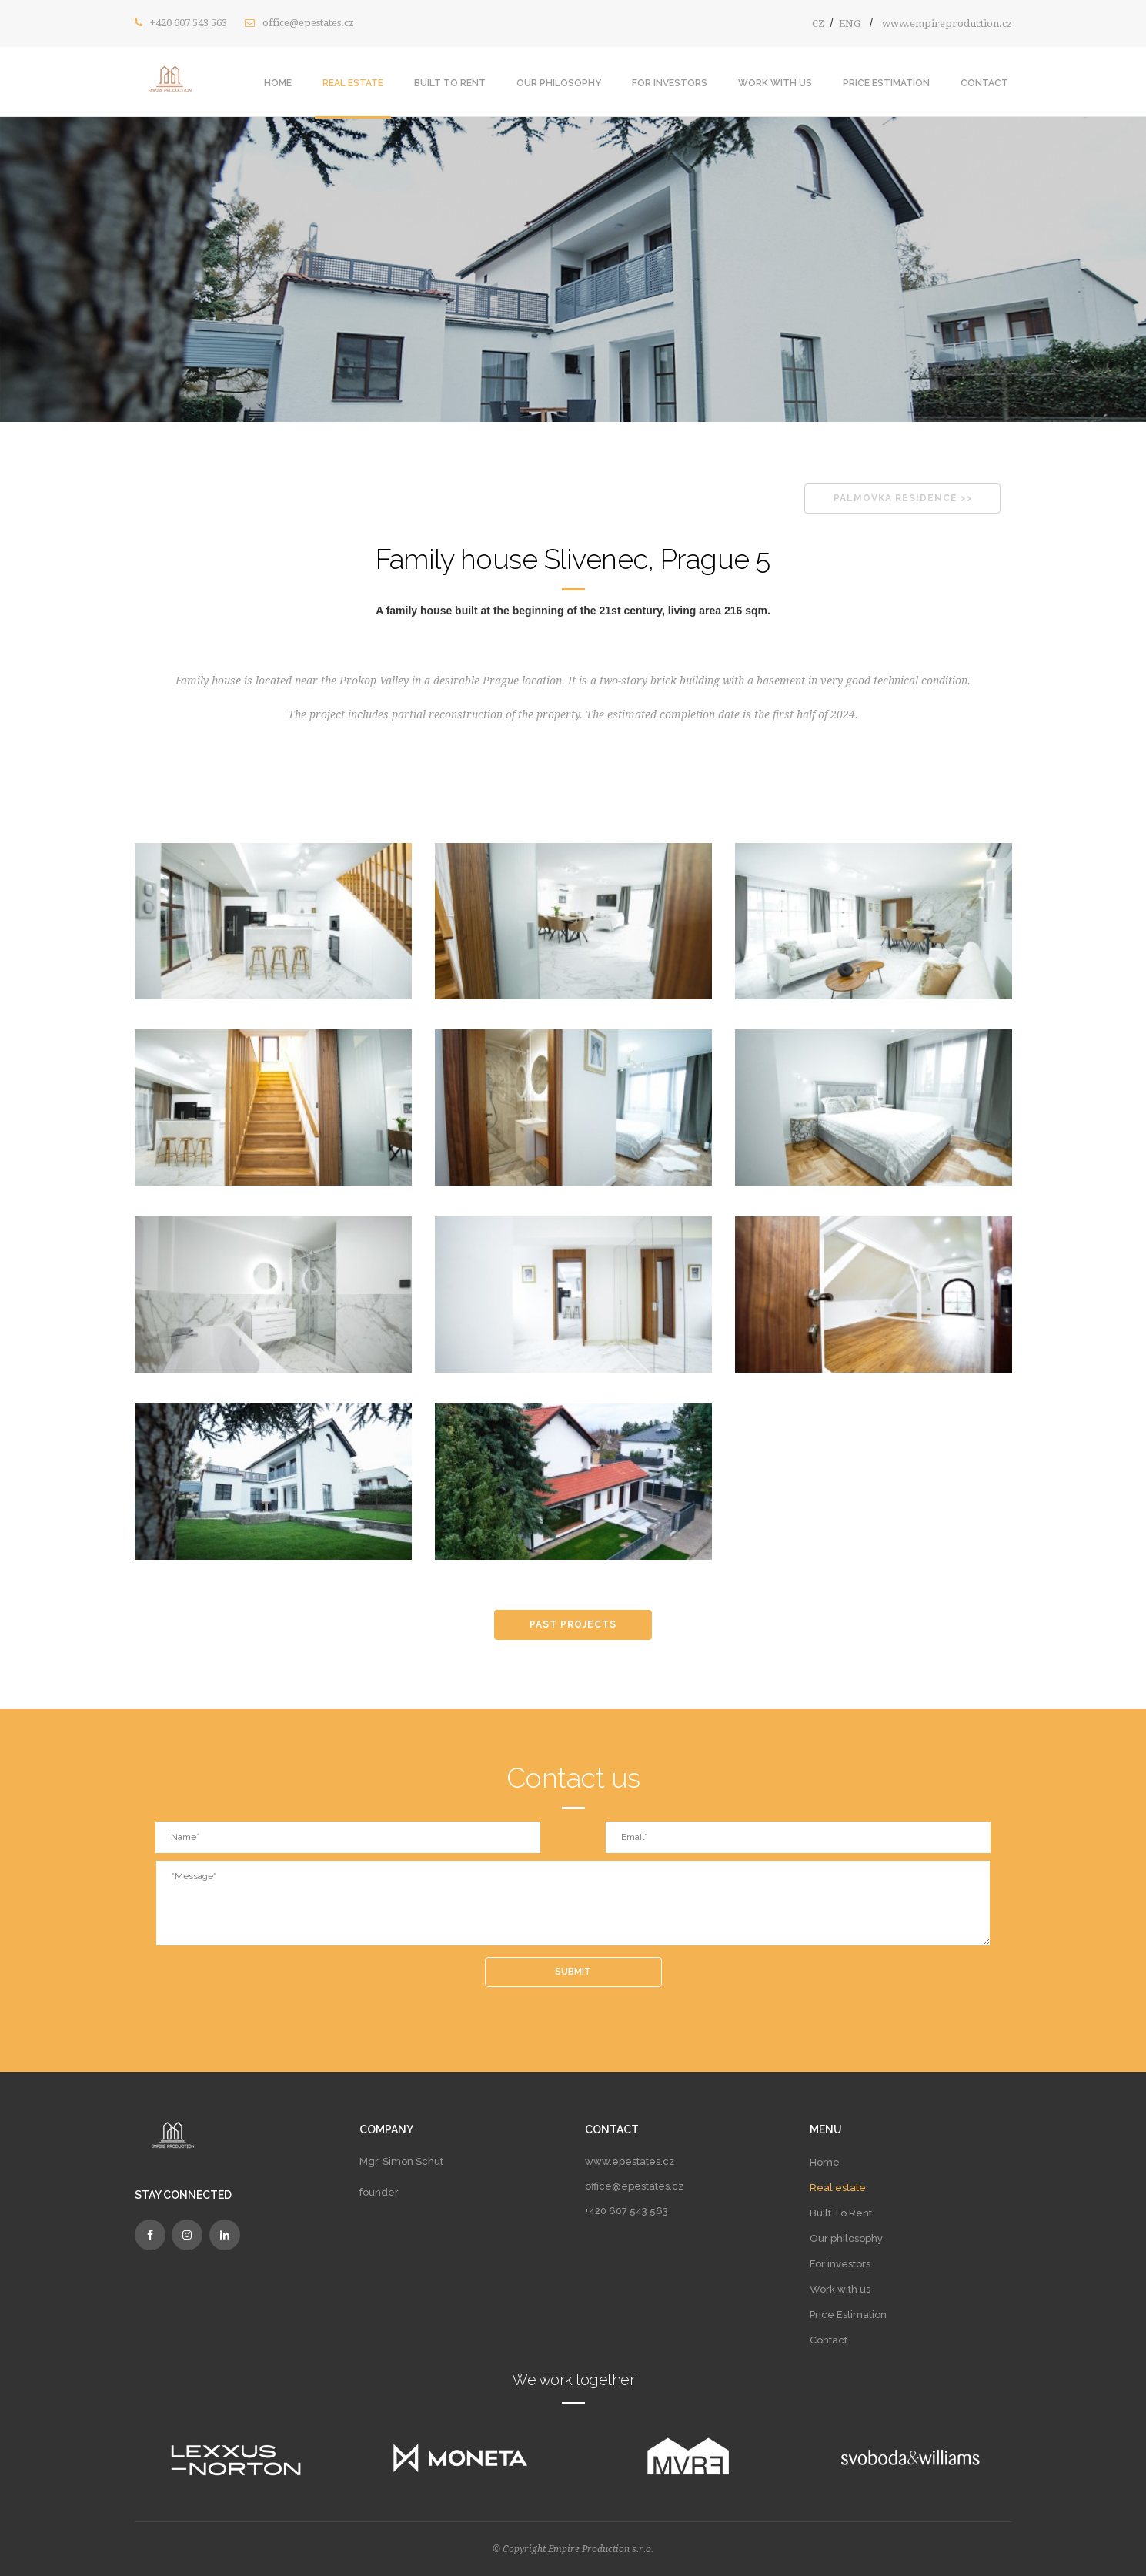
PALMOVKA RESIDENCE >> (903, 498)
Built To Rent (450, 83)
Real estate (352, 83)
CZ (818, 23)
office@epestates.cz (308, 22)
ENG (849, 23)
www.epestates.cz (629, 2161)
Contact (984, 83)
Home (278, 83)
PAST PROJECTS (573, 1624)
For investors (669, 83)
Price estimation (886, 83)
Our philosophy (558, 83)
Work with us (775, 83)
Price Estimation (848, 2314)
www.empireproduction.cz (947, 23)
